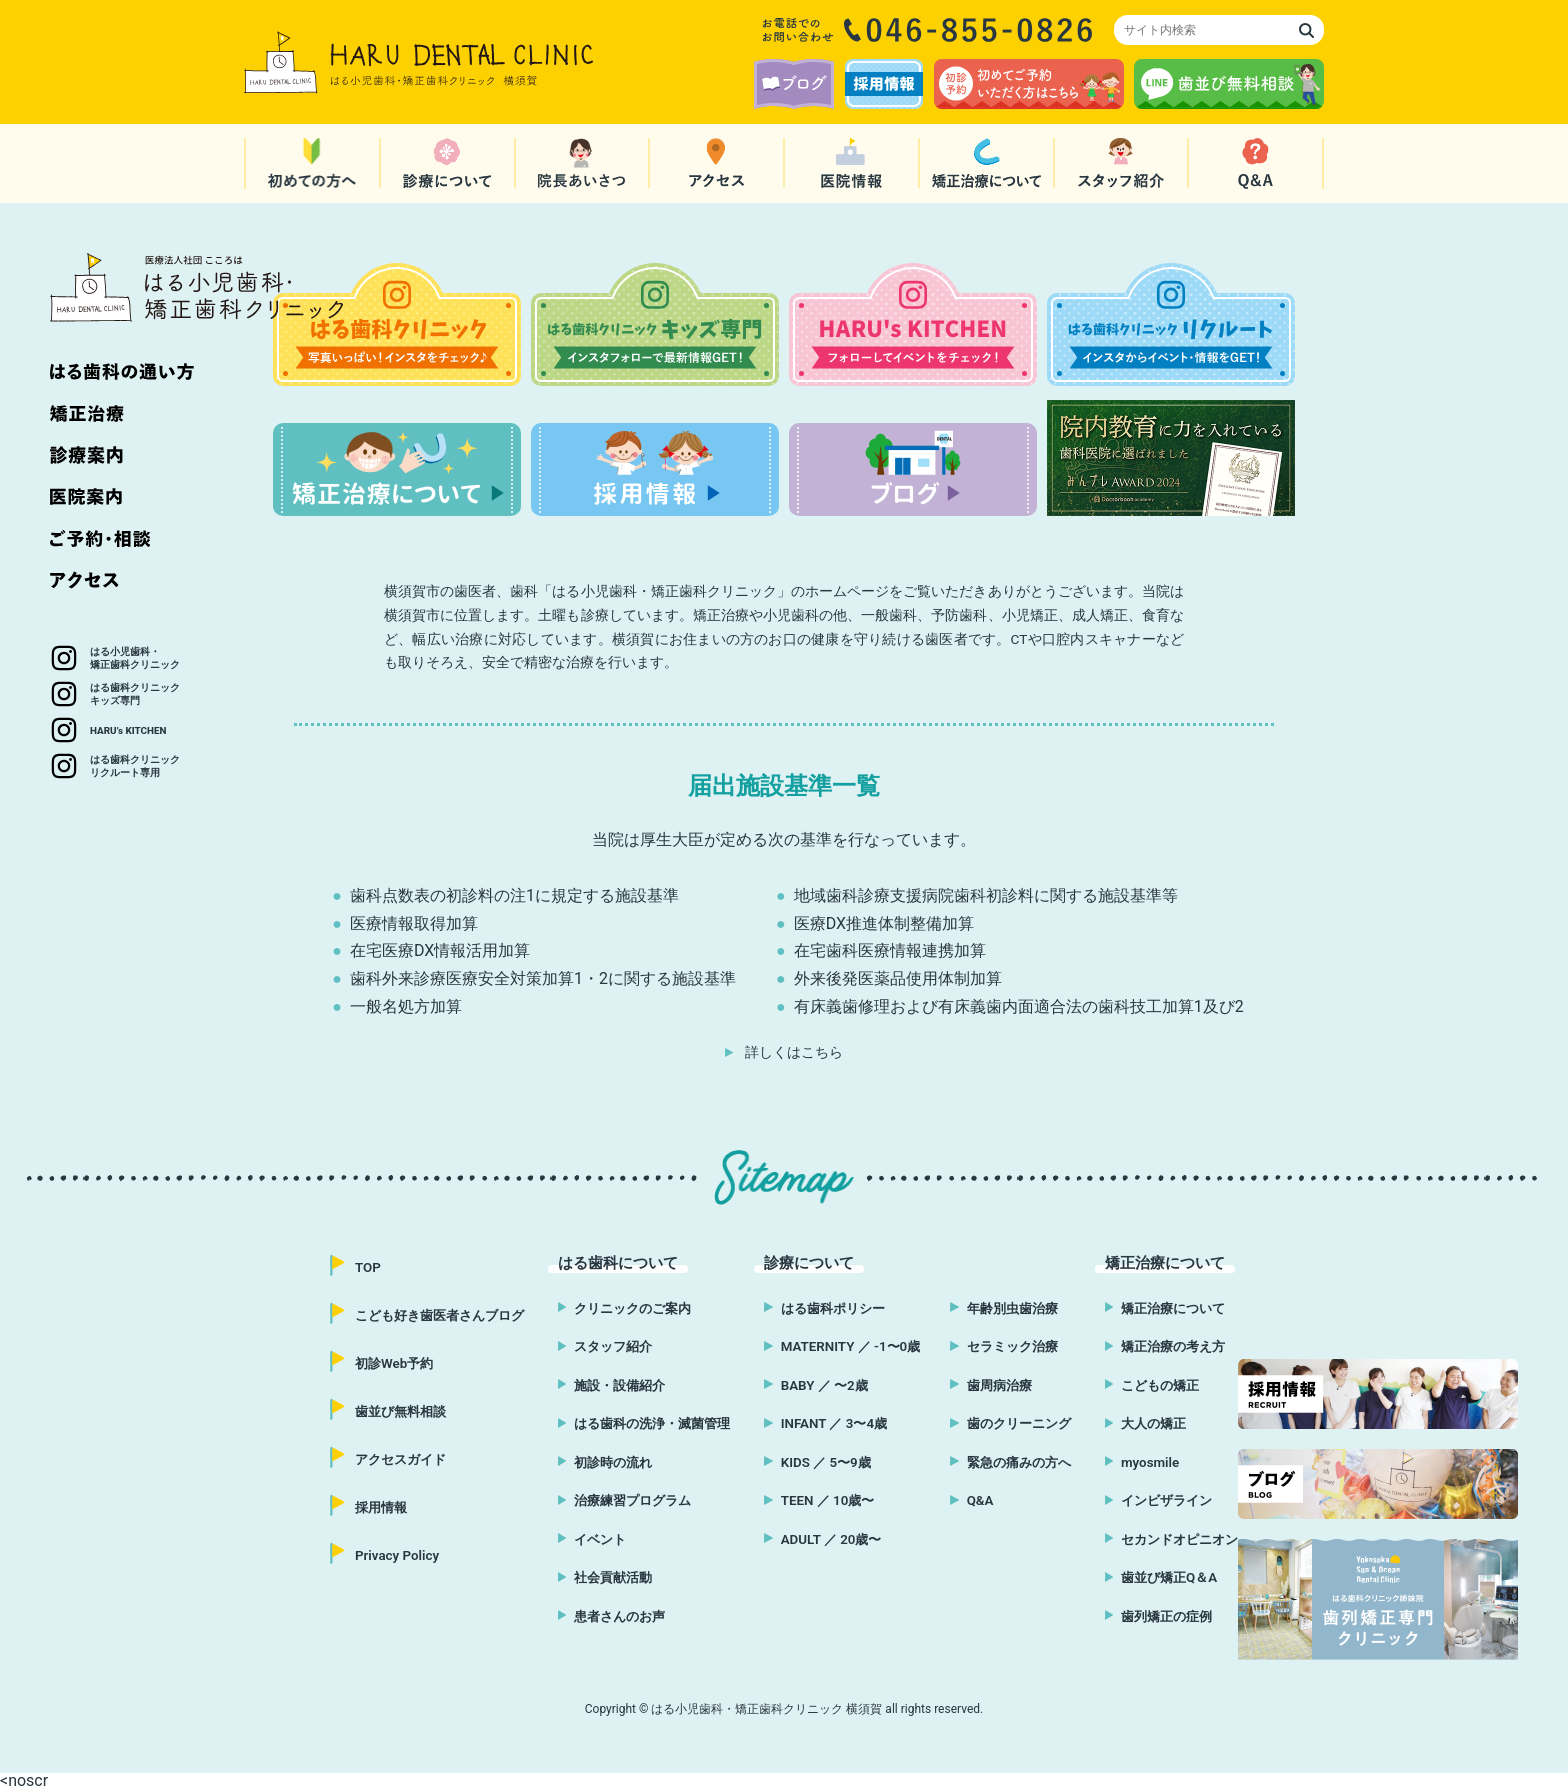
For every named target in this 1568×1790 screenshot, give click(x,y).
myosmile (1142, 1462)
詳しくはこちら (794, 1052)
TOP (368, 1267)
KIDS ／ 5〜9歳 (820, 1462)
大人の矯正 (1147, 1423)
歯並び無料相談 (404, 1411)
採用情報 (383, 1507)
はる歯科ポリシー (828, 1308)
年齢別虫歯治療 (1015, 1308)
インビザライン (1161, 1500)
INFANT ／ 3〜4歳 (828, 1423)
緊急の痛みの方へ (1022, 1462)
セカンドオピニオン (1175, 1539)
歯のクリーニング (1022, 1423)
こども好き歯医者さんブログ (446, 1315)
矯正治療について (1168, 1308)
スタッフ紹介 (613, 1346)
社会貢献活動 (613, 1577)
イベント (599, 1539)
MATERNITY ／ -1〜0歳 (845, 1346)
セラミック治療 (1015, 1346)
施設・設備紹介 (620, 1385)
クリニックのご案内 (634, 1308)
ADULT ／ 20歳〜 (825, 1539)
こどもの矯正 (1154, 1385)
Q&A (980, 1500)
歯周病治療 (1001, 1385)
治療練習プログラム (634, 1500)
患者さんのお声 (620, 1616)
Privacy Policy (399, 1555)
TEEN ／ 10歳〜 (821, 1500)
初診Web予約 (397, 1363)
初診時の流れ (613, 1462)
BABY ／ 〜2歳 (818, 1385)
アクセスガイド (404, 1459)
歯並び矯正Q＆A (1163, 1577)
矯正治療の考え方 (1168, 1346)
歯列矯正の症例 (1161, 1616)
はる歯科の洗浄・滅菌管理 (655, 1423)
